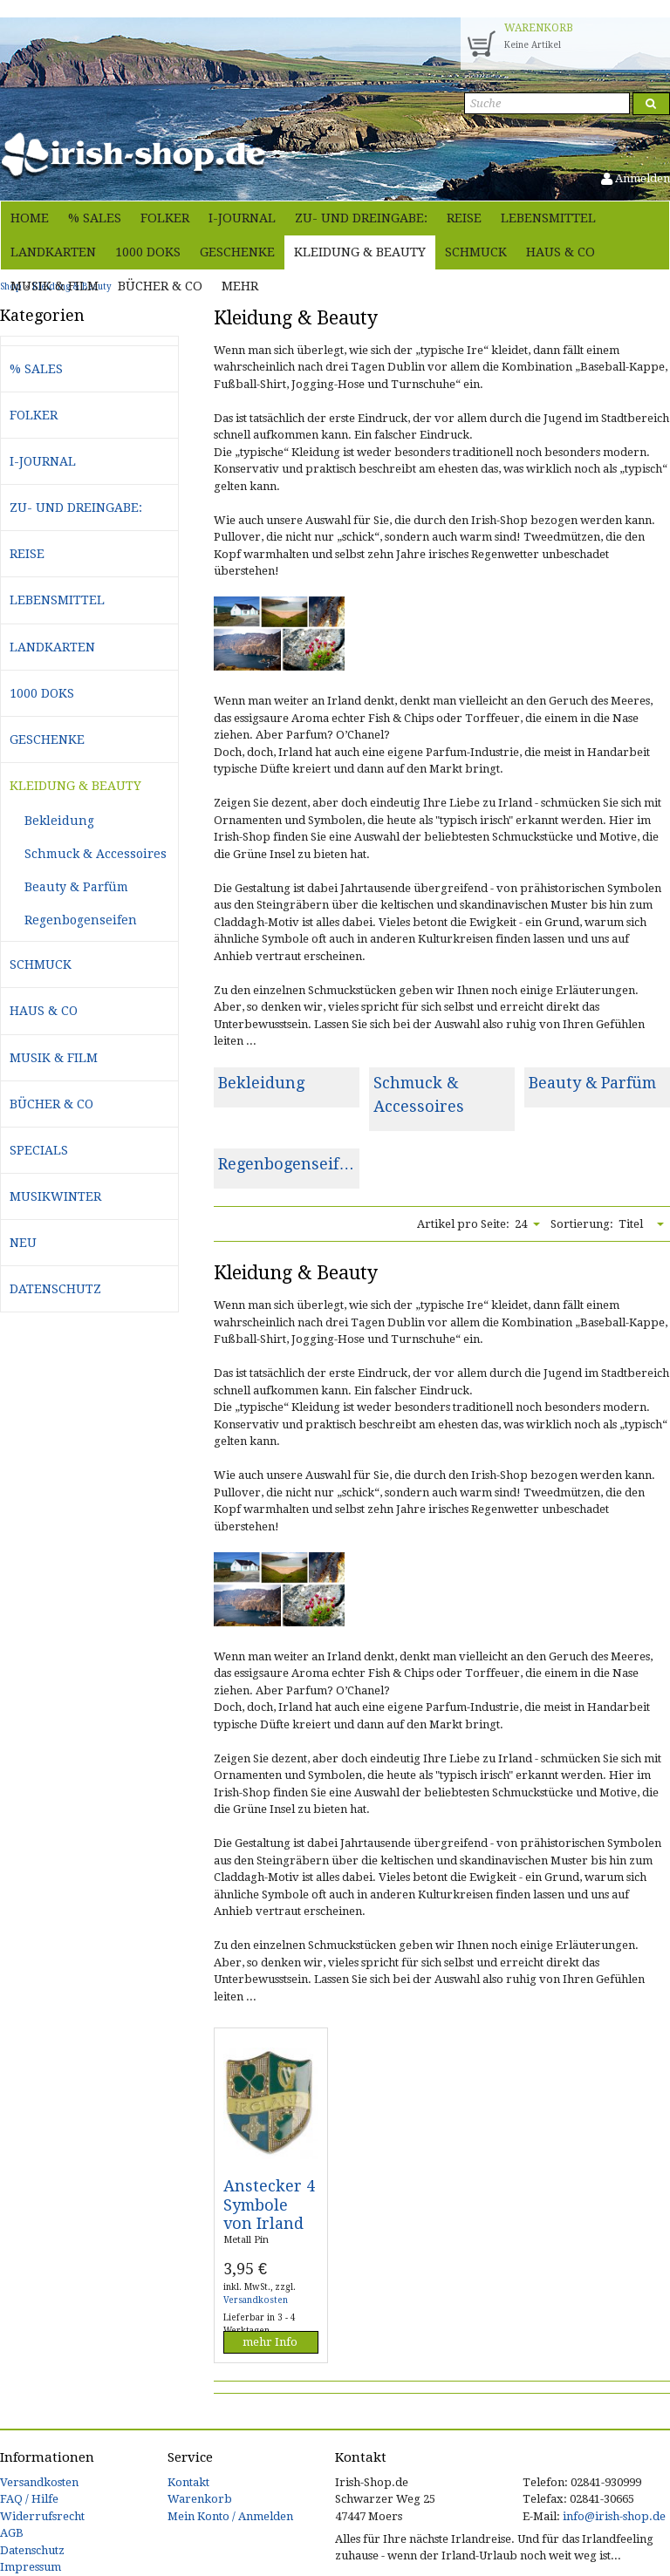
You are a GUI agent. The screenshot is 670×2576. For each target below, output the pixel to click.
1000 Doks (148, 252)
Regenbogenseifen (80, 920)
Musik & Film (54, 286)
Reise (464, 218)
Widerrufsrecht (42, 2516)
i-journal (242, 218)
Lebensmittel (548, 218)
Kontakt (188, 2482)
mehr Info (270, 2341)
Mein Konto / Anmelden (230, 2516)
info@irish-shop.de (614, 2516)
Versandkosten (255, 2300)
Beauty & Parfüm (592, 1082)
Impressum (30, 2566)
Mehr (240, 286)
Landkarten (53, 252)
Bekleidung (261, 1082)
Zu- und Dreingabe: (361, 218)
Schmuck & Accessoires (95, 854)
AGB (12, 2532)
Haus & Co (560, 252)
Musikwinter (55, 1196)
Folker (164, 218)
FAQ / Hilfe (29, 2498)
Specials (39, 1150)
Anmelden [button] (635, 178)
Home (29, 218)
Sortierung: (581, 1223)
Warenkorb (200, 2498)
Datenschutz (55, 1289)
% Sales (94, 218)
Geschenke (237, 252)
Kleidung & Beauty (360, 252)
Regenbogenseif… (286, 1164)
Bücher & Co (160, 286)
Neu (23, 1243)
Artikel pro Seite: (463, 1223)
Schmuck (476, 252)
